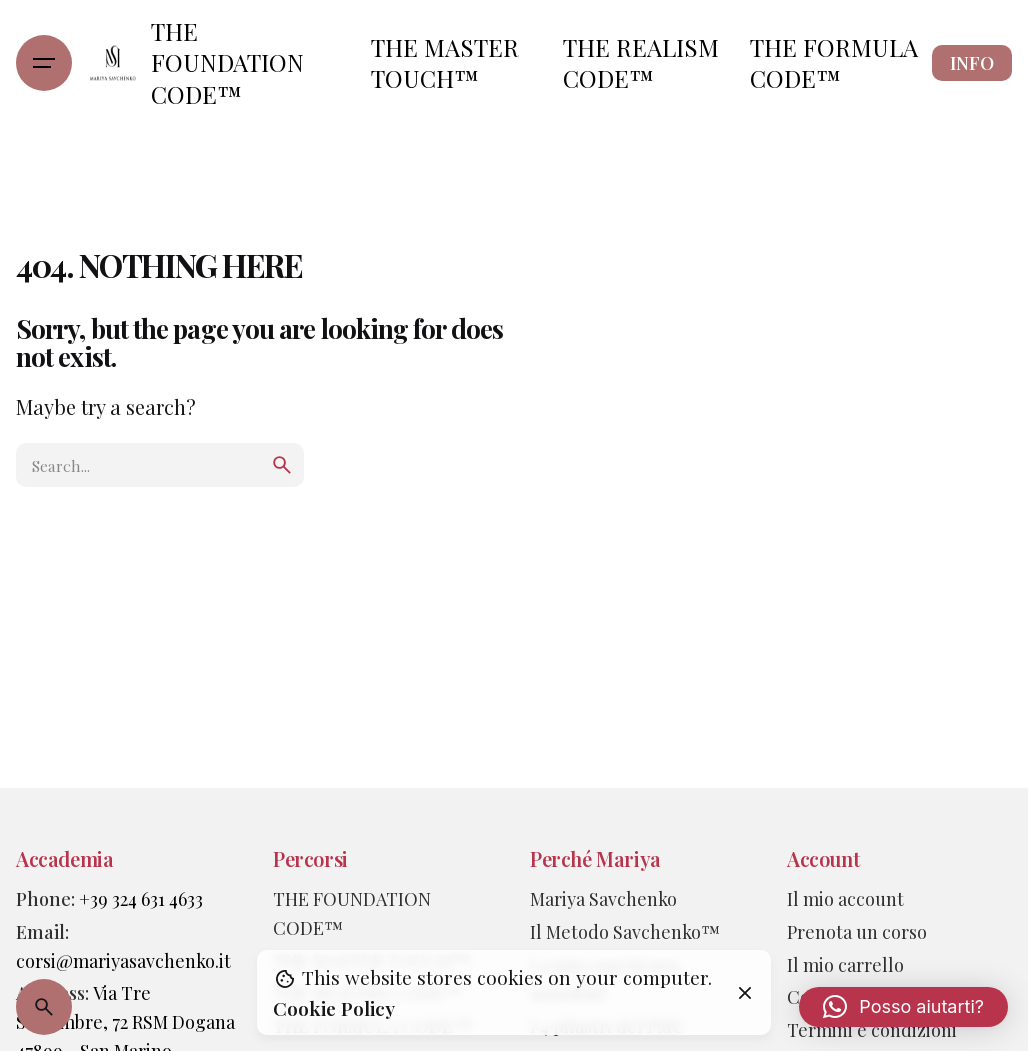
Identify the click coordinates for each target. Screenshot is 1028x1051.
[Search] (44, 1007)
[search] (282, 465)
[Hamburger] (44, 63)
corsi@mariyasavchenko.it (123, 960)
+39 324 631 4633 (141, 898)
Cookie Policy (334, 1008)
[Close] (745, 993)
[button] (903, 1007)
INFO (972, 63)
